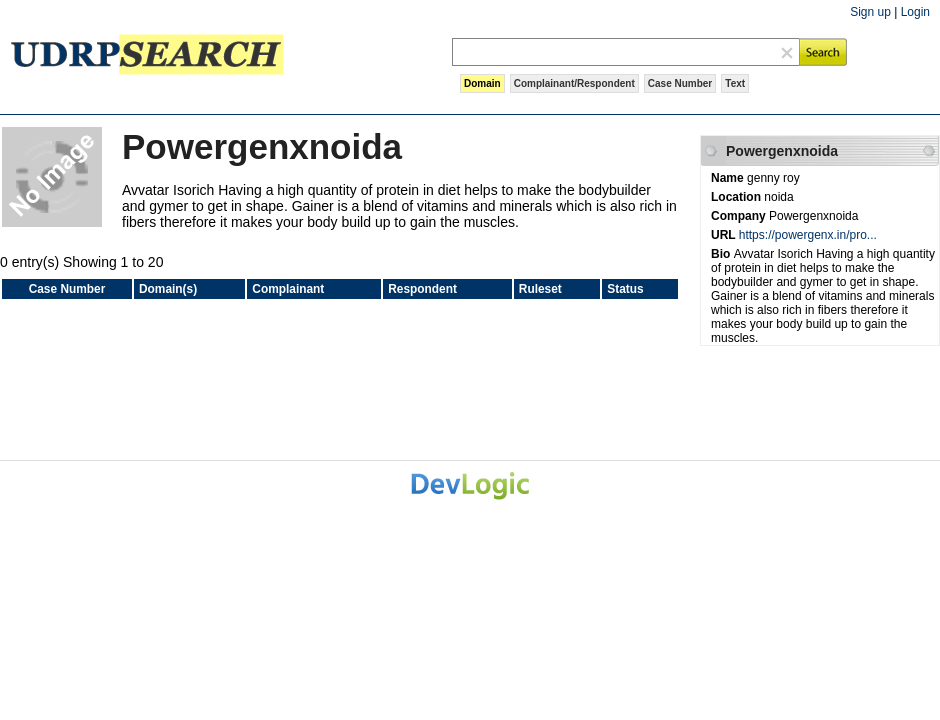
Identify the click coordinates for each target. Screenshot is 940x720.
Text (735, 83)
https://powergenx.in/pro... (808, 235)
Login (915, 12)
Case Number (680, 83)
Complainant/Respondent (574, 83)
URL (725, 235)
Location (737, 197)
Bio (722, 254)
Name (729, 178)
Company (740, 216)
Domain (482, 83)
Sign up (870, 12)
